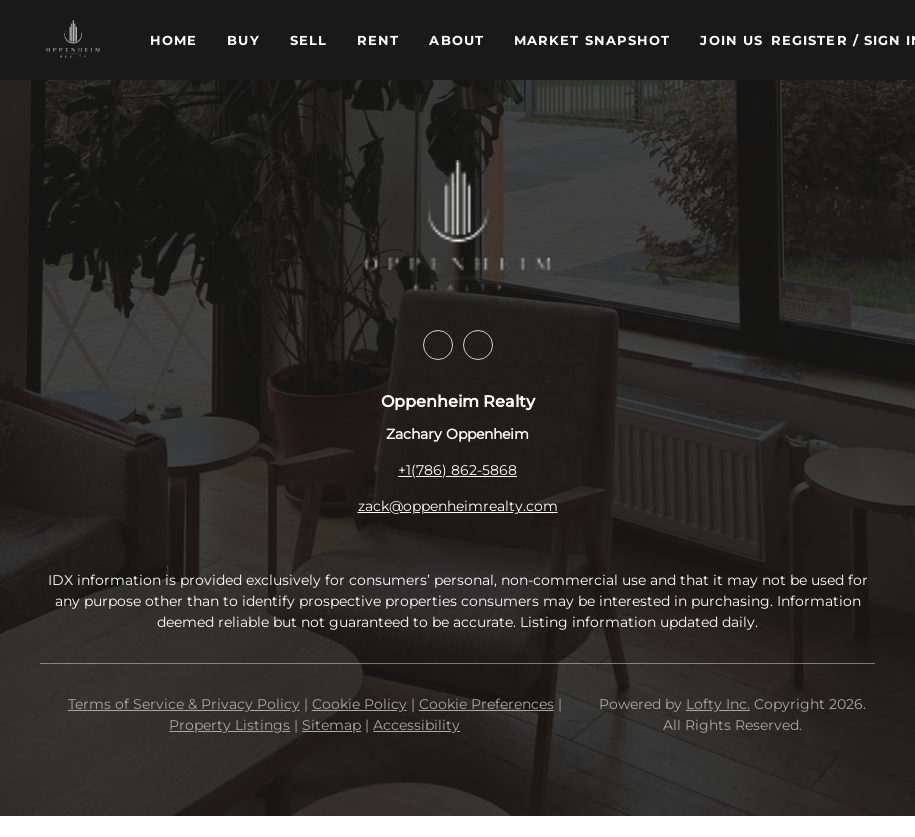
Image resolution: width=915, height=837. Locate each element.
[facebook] (438, 345)
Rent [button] (378, 40)
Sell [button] (308, 40)
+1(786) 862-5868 (457, 470)
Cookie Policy (359, 704)
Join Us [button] (731, 40)
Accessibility (416, 725)
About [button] (456, 40)
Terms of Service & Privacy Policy (184, 704)
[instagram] (478, 345)
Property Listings (229, 725)
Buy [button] (243, 40)
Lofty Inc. (718, 704)
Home (173, 40)
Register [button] (809, 40)
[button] (73, 40)
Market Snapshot (592, 40)
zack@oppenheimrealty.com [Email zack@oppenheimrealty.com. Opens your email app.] (458, 506)
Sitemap (331, 725)
